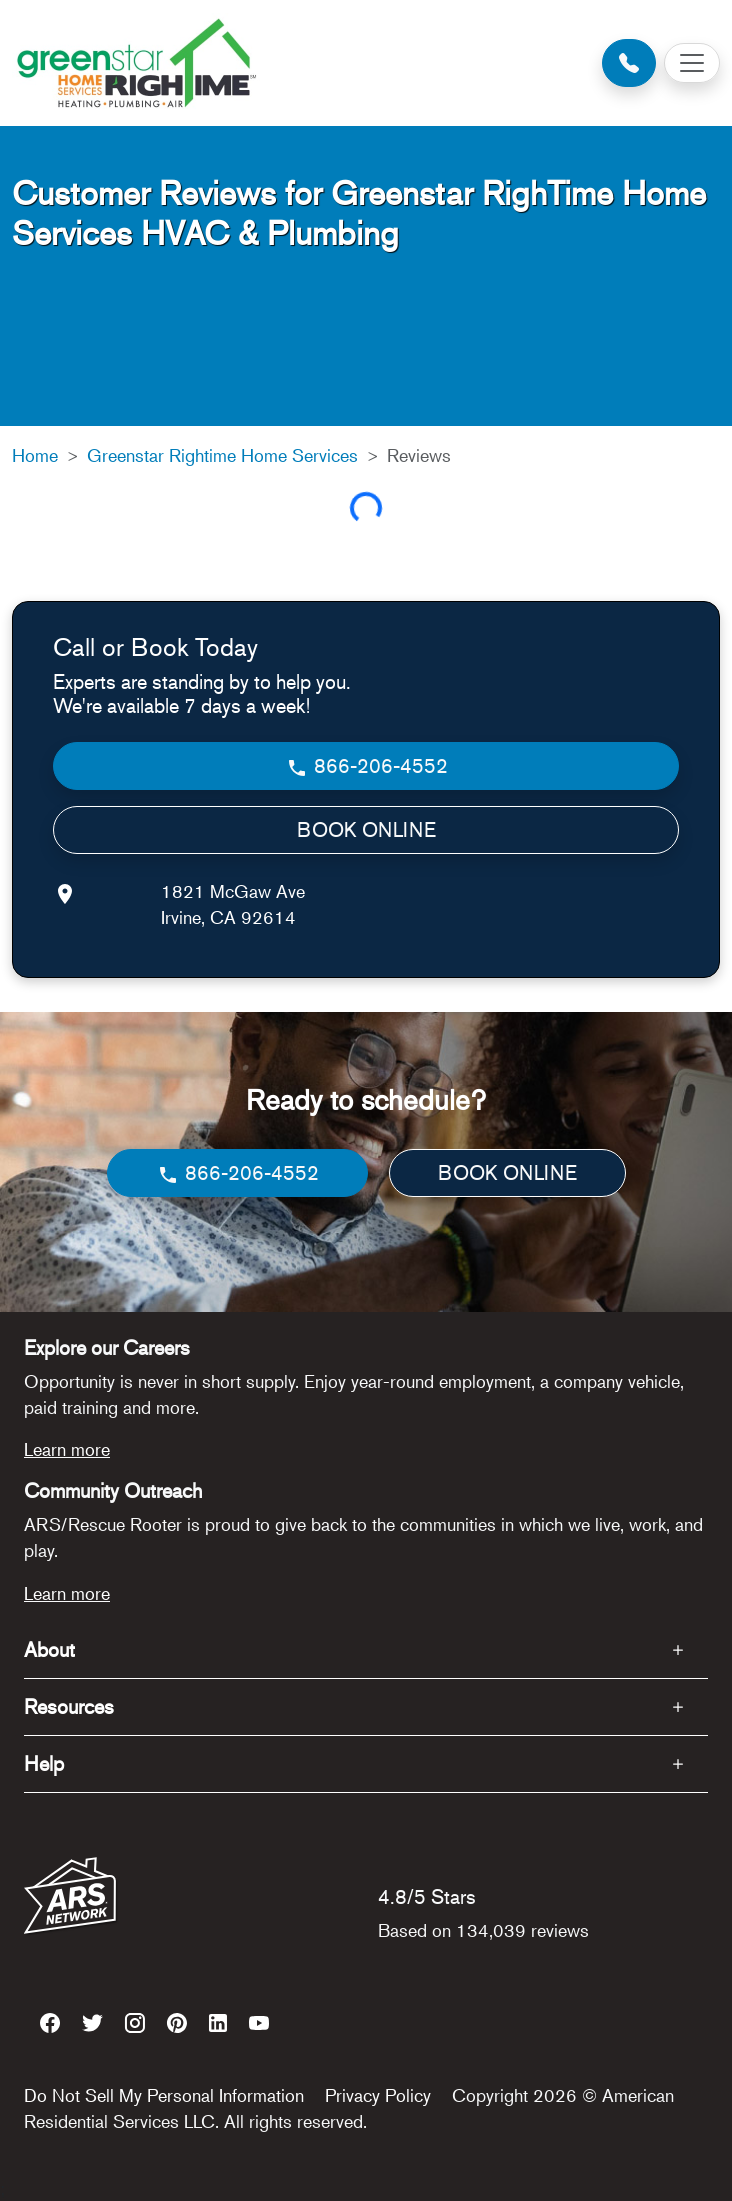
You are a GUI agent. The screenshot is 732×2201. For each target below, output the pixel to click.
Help (44, 1763)
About (49, 1649)
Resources (69, 1706)
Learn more (67, 1449)
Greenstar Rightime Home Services (222, 455)
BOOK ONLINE (366, 829)
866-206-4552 (366, 766)
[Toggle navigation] (692, 63)
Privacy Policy (378, 2095)
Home (35, 455)
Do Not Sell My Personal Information (164, 2095)
